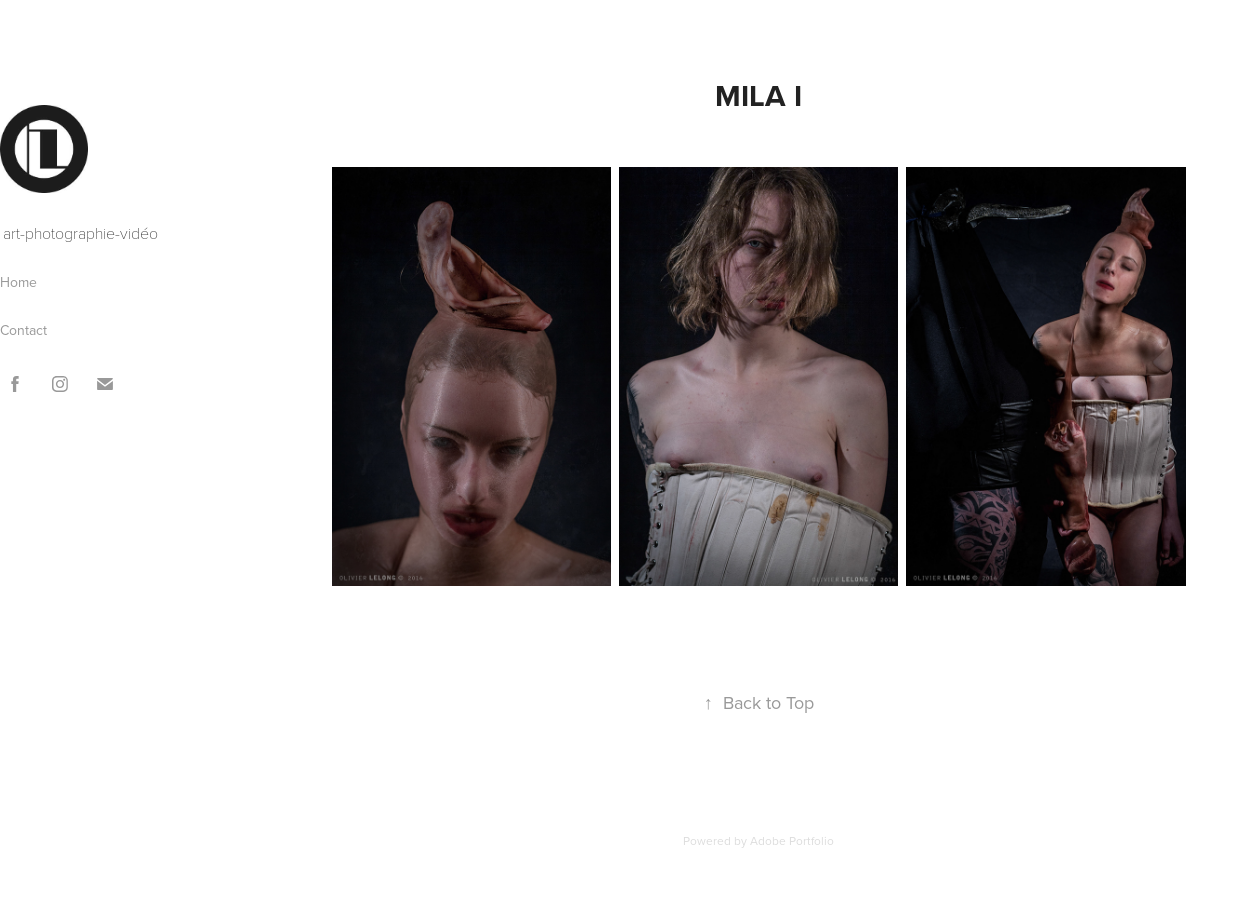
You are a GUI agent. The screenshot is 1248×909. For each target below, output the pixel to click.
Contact (23, 330)
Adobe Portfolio (792, 840)
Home (18, 282)
